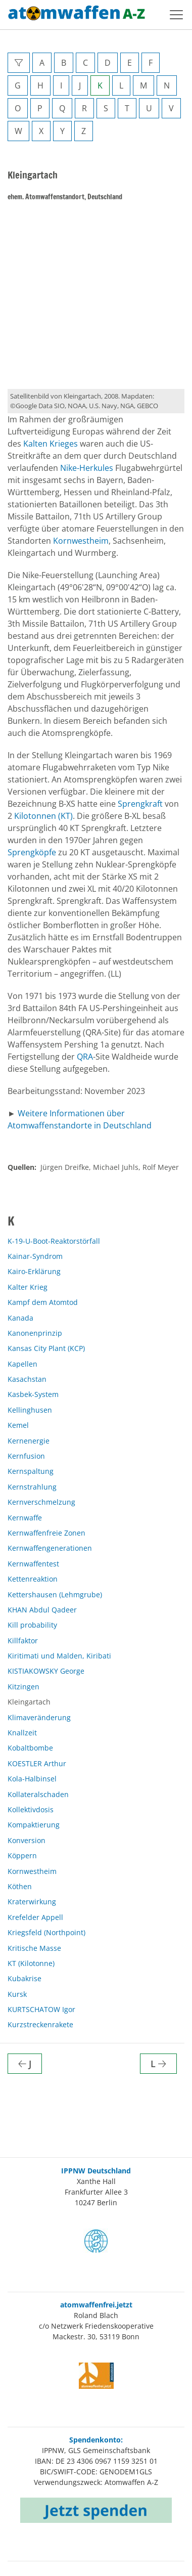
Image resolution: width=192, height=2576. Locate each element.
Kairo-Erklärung (34, 1271)
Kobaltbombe (30, 1748)
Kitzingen (23, 1686)
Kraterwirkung (32, 1901)
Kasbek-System (33, 1394)
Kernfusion (26, 1456)
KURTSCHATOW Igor (41, 2009)
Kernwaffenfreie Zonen (46, 1533)
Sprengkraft (140, 803)
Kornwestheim (81, 540)
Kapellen (22, 1364)
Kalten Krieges (50, 443)
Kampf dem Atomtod (43, 1302)
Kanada (20, 1318)
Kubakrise (24, 1978)
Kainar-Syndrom (35, 1256)
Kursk (17, 1994)
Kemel (18, 1425)
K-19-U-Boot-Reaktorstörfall (54, 1241)
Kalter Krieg (27, 1287)
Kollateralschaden (38, 1794)
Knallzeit (22, 1732)
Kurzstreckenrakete (40, 2024)
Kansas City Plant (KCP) (46, 1348)
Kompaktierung (34, 1824)
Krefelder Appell (35, 1917)
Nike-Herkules (86, 467)
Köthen (20, 1886)
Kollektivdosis (31, 1809)
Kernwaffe (25, 1517)
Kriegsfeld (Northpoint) (46, 1932)
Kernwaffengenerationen (50, 1548)
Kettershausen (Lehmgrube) (55, 1594)
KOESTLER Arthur (37, 1763)
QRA (85, 1056)
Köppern (22, 1855)
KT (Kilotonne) (31, 1963)
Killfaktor (23, 1640)
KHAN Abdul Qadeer (42, 1609)
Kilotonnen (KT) (43, 815)
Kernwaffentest (33, 1563)
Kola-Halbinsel (32, 1778)
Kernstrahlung (32, 1487)
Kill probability (32, 1625)
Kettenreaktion (33, 1579)
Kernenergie (29, 1441)
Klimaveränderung (39, 1717)
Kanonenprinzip (35, 1333)
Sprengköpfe (32, 852)
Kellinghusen (30, 1410)
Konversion (26, 1840)
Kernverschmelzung (41, 1502)
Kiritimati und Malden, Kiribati (59, 1656)
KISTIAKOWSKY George (46, 1671)
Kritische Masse (34, 1948)
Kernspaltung (31, 1471)
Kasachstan (27, 1379)
